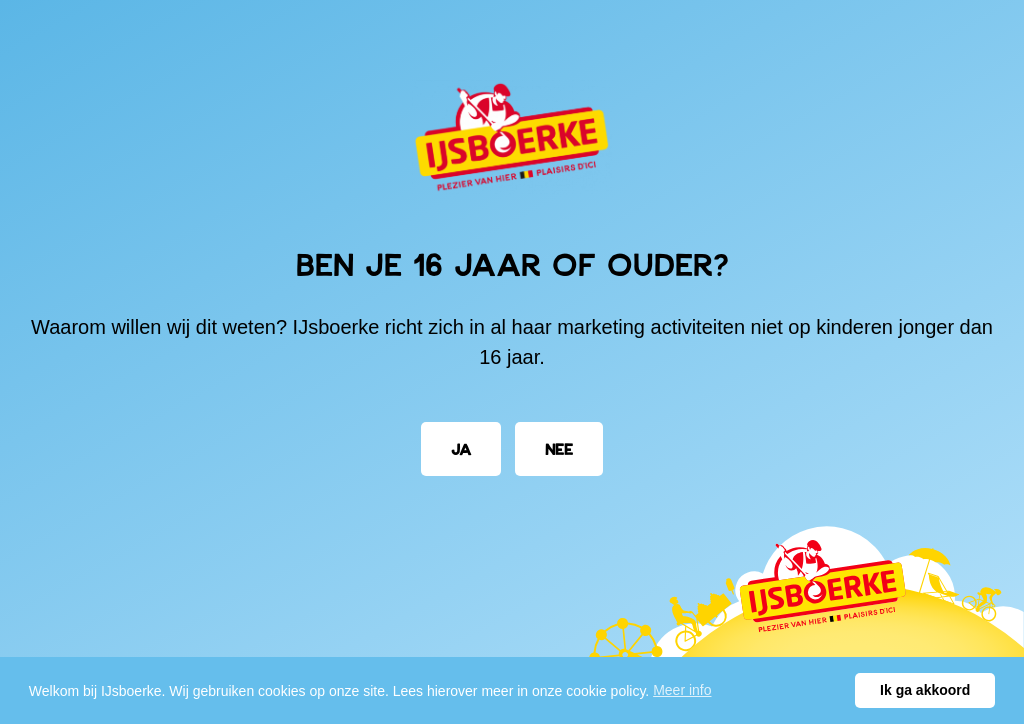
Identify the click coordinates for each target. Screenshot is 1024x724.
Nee (559, 448)
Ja (461, 448)
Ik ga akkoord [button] (925, 690)
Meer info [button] (682, 690)
